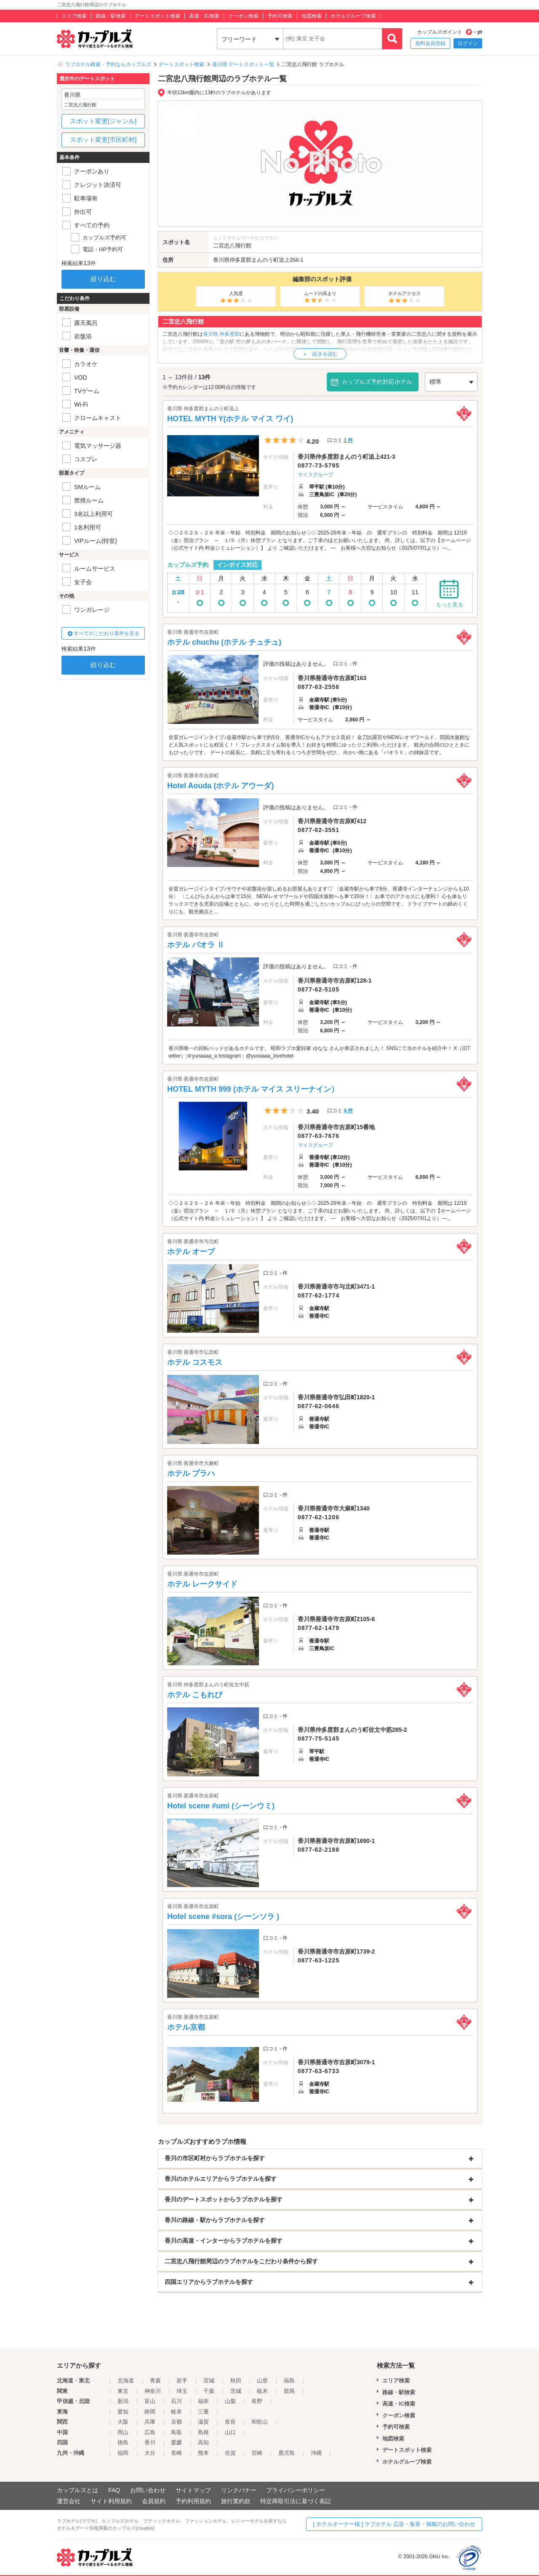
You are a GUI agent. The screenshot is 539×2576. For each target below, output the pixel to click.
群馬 (289, 2391)
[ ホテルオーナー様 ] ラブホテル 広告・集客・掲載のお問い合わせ (394, 2524)
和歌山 (259, 2422)
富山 (149, 2401)
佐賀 (230, 2453)
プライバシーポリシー (295, 2490)
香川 (149, 2442)
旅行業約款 (236, 2501)
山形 (262, 2380)
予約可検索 (280, 16)
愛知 (122, 2412)
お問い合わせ (147, 2490)
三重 (203, 2412)
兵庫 (149, 2422)
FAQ (114, 2490)
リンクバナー (238, 2490)
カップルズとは (77, 2490)
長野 (256, 2401)
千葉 (208, 2391)
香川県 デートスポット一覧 (243, 64)
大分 (149, 2453)
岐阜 (176, 2412)
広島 (149, 2432)
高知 (203, 2442)
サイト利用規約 (111, 2501)
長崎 (176, 2453)
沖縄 (316, 2453)
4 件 (348, 1111)
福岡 (122, 2453)
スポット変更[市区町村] (103, 139)
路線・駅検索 (111, 16)
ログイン (468, 43)
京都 (176, 2422)
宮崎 (256, 2453)
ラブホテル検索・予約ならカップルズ (108, 64)
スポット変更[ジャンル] (103, 121)
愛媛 (176, 2442)
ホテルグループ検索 (353, 16)
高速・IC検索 (204, 16)
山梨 (230, 2401)
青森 (155, 2380)
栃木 (262, 2391)
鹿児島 (286, 2453)
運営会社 (68, 2501)
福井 (203, 2401)
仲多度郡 (240, 260)
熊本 (203, 2453)
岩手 (181, 2380)
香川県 (221, 260)
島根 (203, 2432)
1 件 (348, 440)
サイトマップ (193, 2490)
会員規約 (153, 2501)
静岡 (149, 2412)
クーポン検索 (243, 16)
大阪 (122, 2422)
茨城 (235, 2391)
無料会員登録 (430, 43)
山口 (230, 2432)
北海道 (125, 2380)
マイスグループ (315, 475)
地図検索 (312, 16)
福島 (289, 2380)
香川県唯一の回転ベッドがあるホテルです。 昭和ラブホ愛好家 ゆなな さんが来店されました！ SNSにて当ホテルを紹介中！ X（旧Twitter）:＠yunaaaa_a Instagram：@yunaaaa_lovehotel (319, 1052)
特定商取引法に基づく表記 (295, 2501)
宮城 (208, 2380)
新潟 (122, 2401)
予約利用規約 (193, 2501)
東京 (122, 2391)
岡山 (122, 2432)
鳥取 (176, 2432)
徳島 (122, 2442)
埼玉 (181, 2391)
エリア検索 (74, 16)
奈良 (230, 2422)
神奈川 (152, 2391)
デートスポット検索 (157, 16)
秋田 (235, 2380)
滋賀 (203, 2422)
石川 (176, 2401)
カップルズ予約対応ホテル (377, 381)
